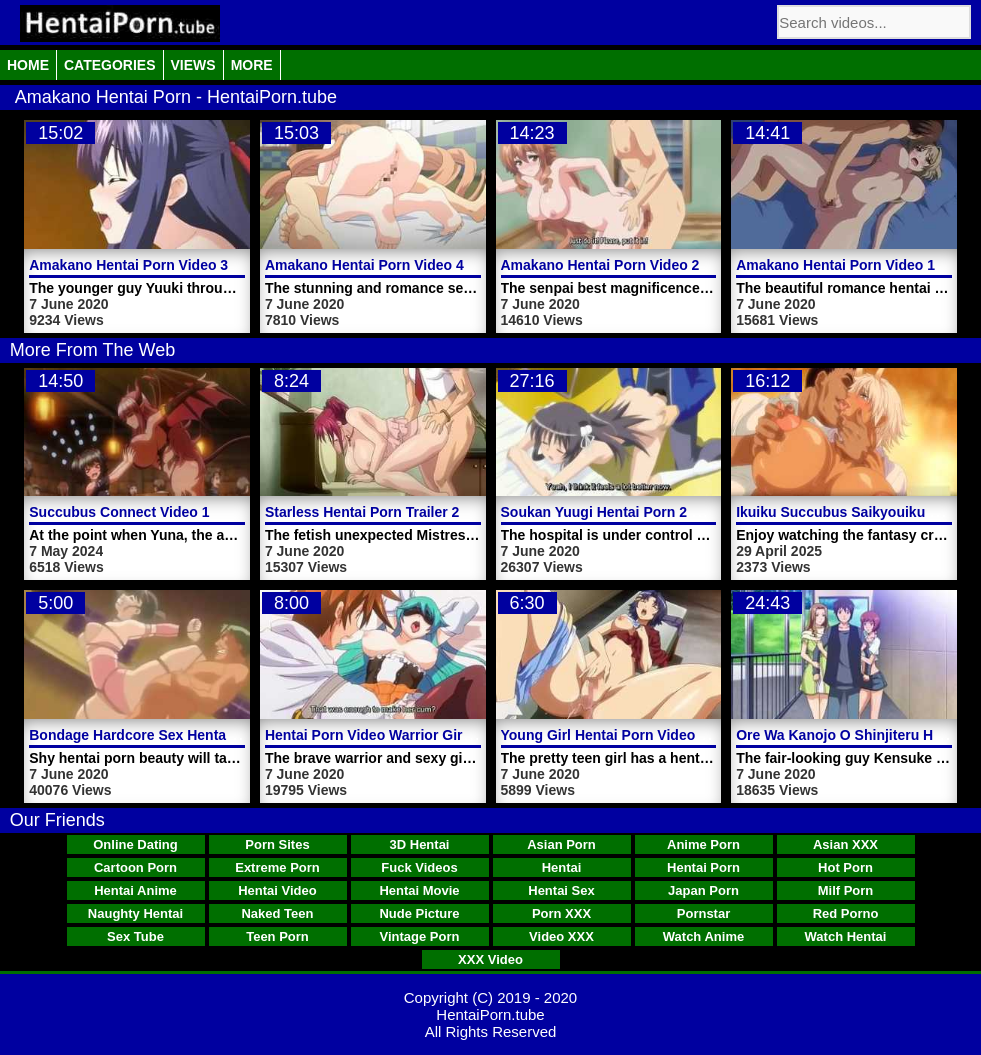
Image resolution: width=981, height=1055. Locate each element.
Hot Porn (845, 867)
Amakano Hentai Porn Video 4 (364, 265)
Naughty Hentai (135, 913)
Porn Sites (277, 844)
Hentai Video (277, 890)
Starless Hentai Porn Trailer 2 (362, 512)
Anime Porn (703, 844)
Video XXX (561, 936)
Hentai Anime (135, 890)
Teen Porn (277, 936)
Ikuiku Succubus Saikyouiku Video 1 (857, 512)
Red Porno (846, 913)
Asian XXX (845, 844)
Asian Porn (561, 844)
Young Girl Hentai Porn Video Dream (622, 735)
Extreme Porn (277, 867)
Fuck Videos (419, 867)
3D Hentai (420, 844)
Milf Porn (846, 890)
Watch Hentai (846, 936)
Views (193, 65)
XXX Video (490, 959)
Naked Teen (277, 913)
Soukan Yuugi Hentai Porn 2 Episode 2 (629, 512)
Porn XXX (561, 913)
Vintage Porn (420, 936)
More (252, 65)
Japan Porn (703, 890)
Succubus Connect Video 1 (119, 512)
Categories (110, 65)
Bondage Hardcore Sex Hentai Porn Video (168, 735)
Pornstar (703, 913)
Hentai (562, 867)
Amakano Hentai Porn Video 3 (128, 265)
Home (28, 65)
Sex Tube (135, 936)
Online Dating (135, 844)
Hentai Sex (561, 890)
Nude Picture (419, 913)
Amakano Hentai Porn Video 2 (600, 265)
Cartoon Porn (135, 867)
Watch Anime (703, 936)
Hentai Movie (419, 890)
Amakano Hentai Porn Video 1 (835, 265)
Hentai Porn (703, 867)
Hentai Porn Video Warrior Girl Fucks (388, 735)
